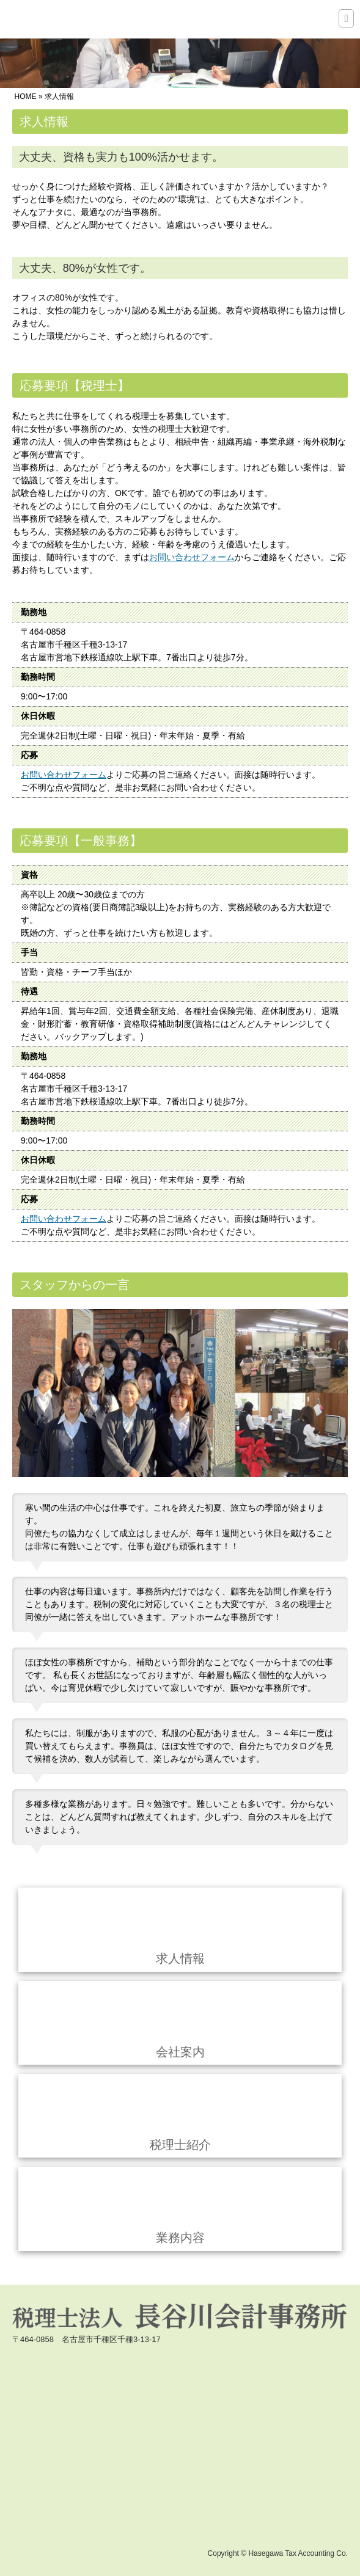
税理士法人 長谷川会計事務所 (73, 20)
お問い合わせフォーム (192, 557)
